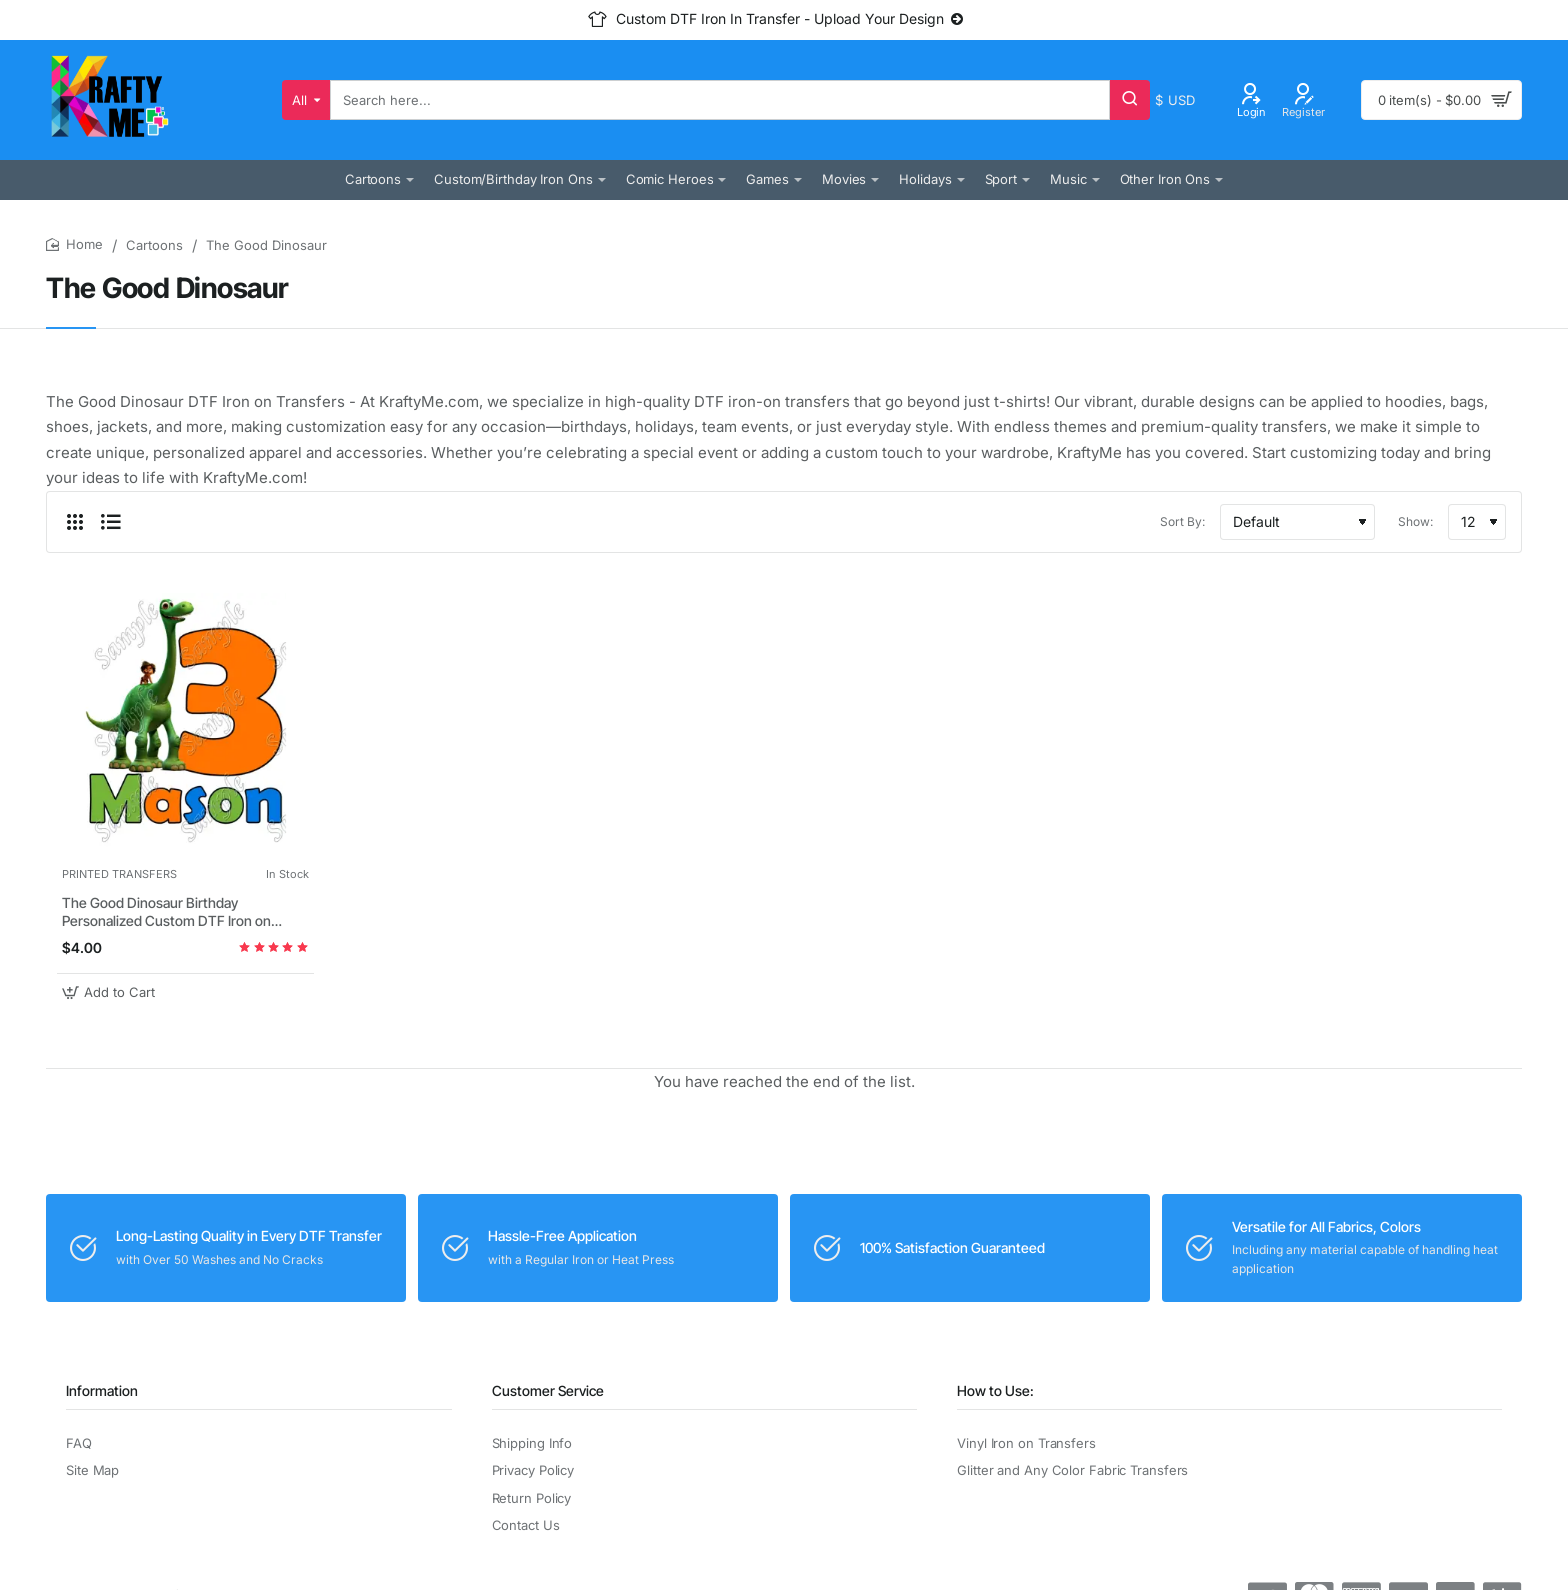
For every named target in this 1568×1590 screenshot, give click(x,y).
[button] (111, 992)
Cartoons (154, 245)
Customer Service (548, 1390)
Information (102, 1390)
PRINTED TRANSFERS (119, 874)
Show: (1415, 521)
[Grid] (75, 522)
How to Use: (995, 1390)
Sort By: (1182, 521)
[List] (111, 522)
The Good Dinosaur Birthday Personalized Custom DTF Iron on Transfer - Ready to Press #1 (166, 912)
